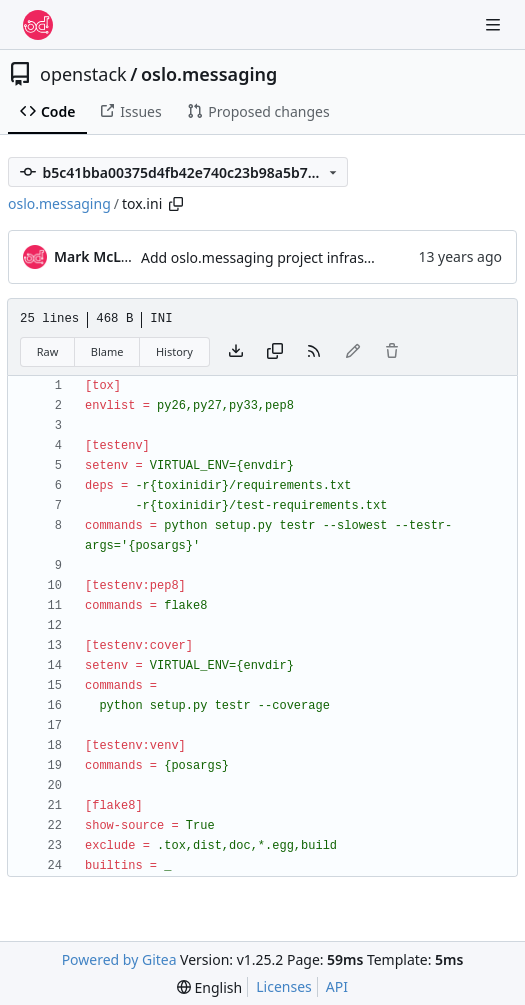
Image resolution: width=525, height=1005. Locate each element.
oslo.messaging (209, 74)
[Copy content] (275, 352)
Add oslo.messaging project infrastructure (279, 257)
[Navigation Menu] (495, 24)
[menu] (209, 987)
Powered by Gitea (119, 959)
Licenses (284, 986)
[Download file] (236, 352)
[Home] (38, 25)
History (174, 351)
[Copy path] (176, 204)
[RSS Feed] (314, 352)
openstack (83, 74)
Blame (107, 351)
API (337, 986)
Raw (48, 351)
